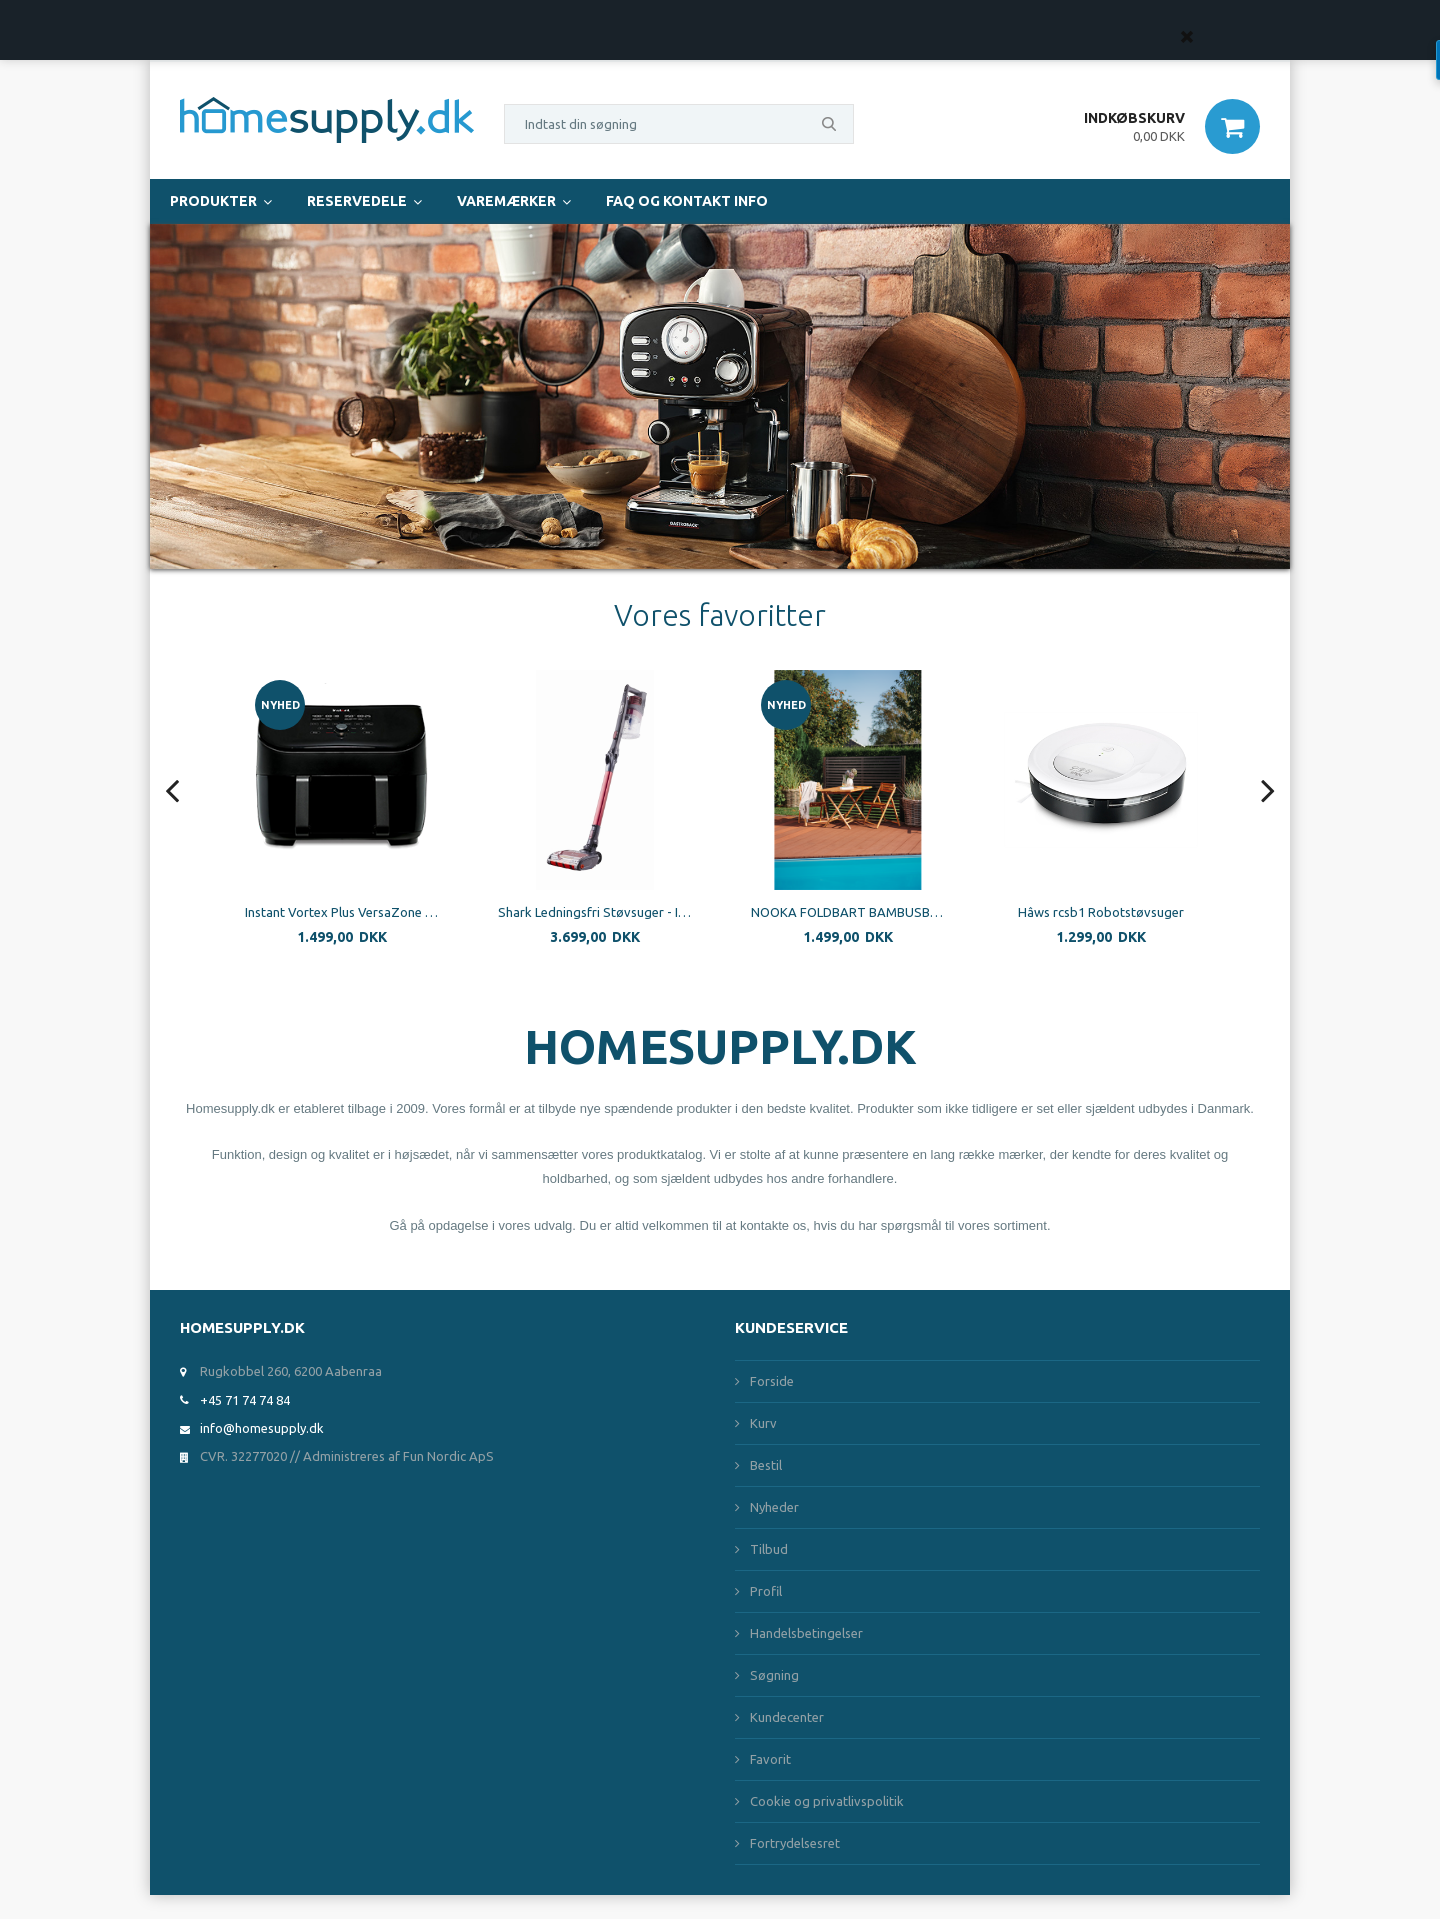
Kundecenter (787, 1717)
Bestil (766, 1465)
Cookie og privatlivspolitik (827, 1801)
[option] (400, 822)
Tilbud (769, 1549)
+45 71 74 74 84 (245, 1400)
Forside (772, 1381)
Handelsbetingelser (806, 1633)
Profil (766, 1591)
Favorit (770, 1759)
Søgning (774, 1675)
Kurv (763, 1423)
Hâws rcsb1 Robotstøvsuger (1159, 912)
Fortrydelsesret (795, 1843)
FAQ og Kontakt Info (687, 201)
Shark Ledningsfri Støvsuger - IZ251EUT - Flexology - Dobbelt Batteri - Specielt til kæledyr (653, 912)
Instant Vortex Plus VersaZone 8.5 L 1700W (400, 912)
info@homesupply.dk (262, 1428)
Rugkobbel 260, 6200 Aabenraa (291, 1371)
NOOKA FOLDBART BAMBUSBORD (906, 912)
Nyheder (774, 1507)
